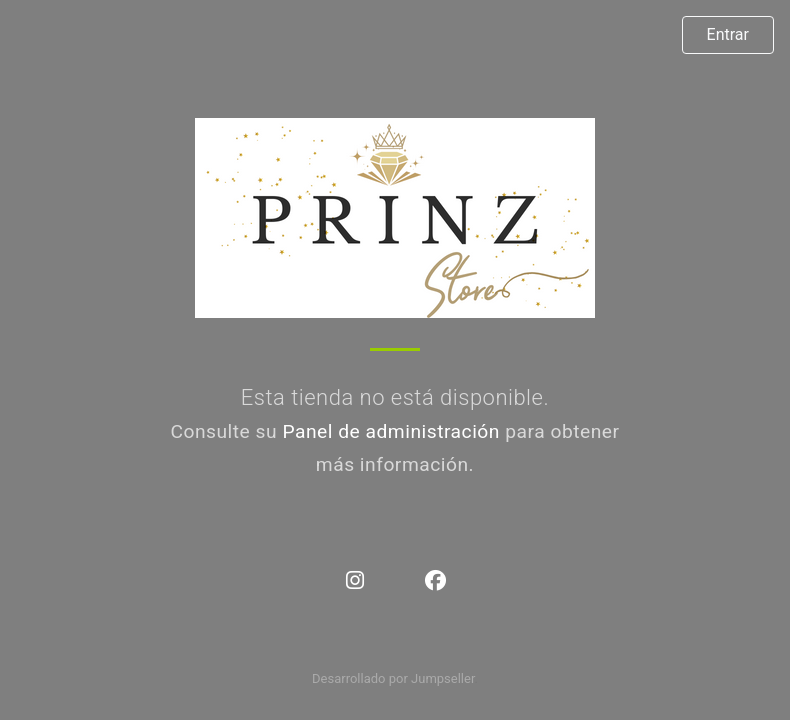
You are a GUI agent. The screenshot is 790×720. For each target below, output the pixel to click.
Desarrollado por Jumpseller (393, 678)
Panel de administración (391, 431)
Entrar (728, 34)
